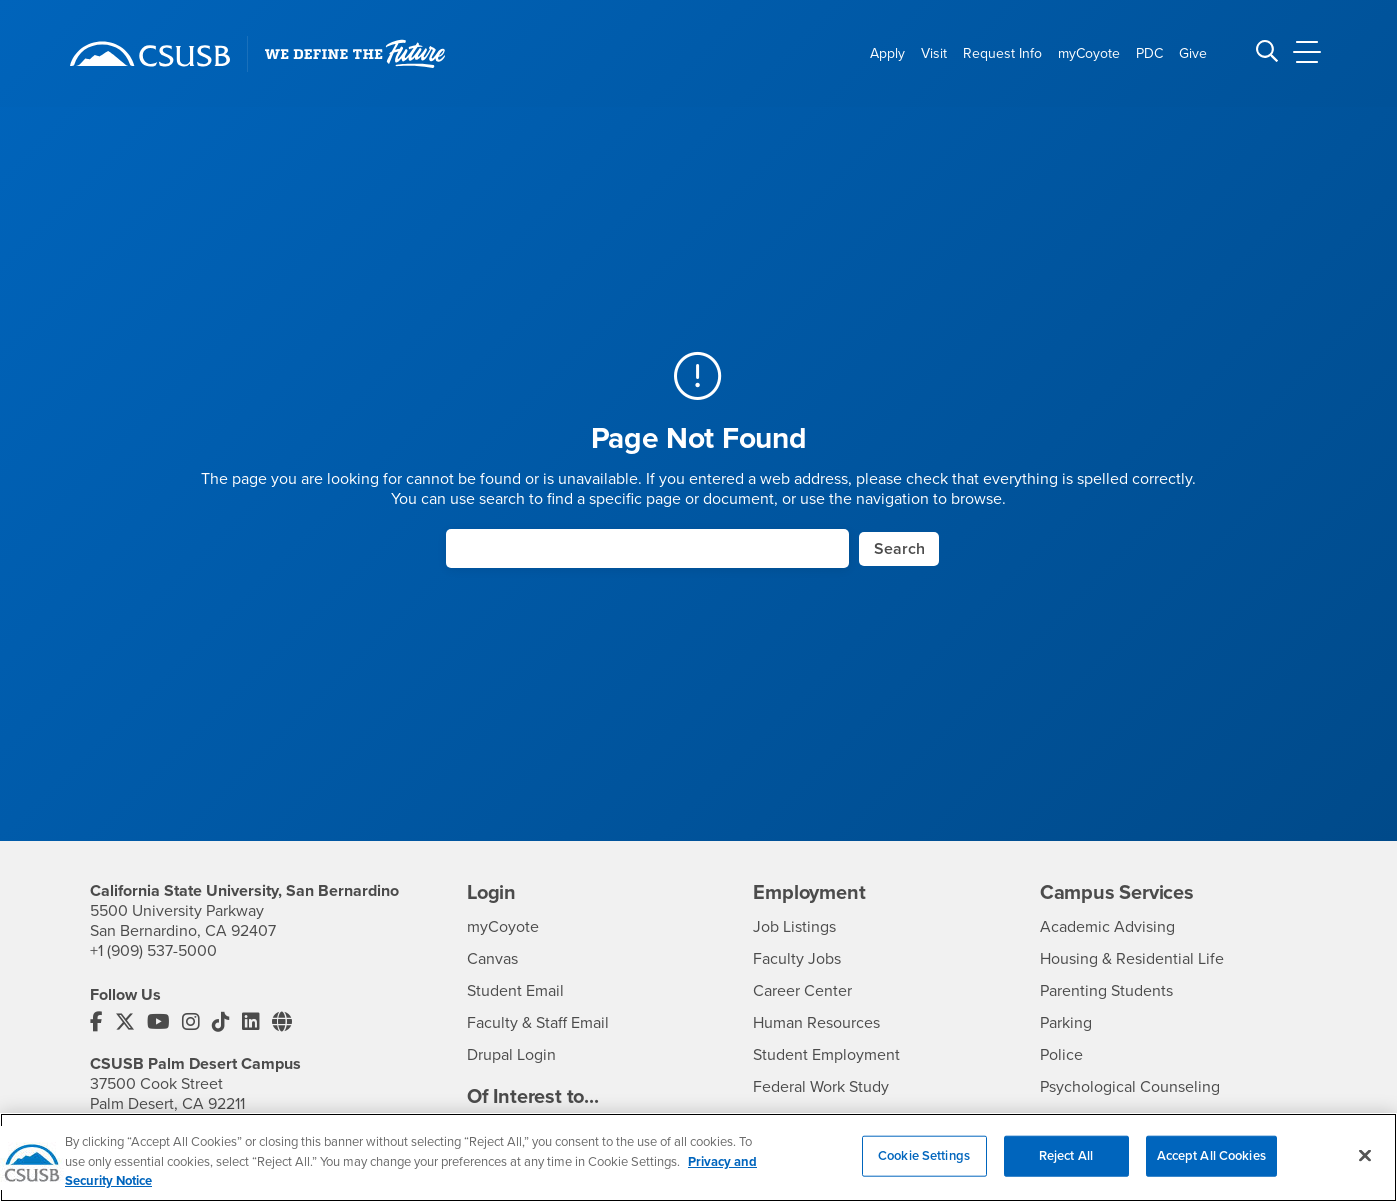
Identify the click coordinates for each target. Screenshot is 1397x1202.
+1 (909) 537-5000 (153, 951)
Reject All (1066, 1172)
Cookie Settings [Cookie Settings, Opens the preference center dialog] (924, 1172)
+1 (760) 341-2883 (150, 1124)
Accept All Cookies (1211, 1172)
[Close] (1365, 1172)
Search (899, 549)
